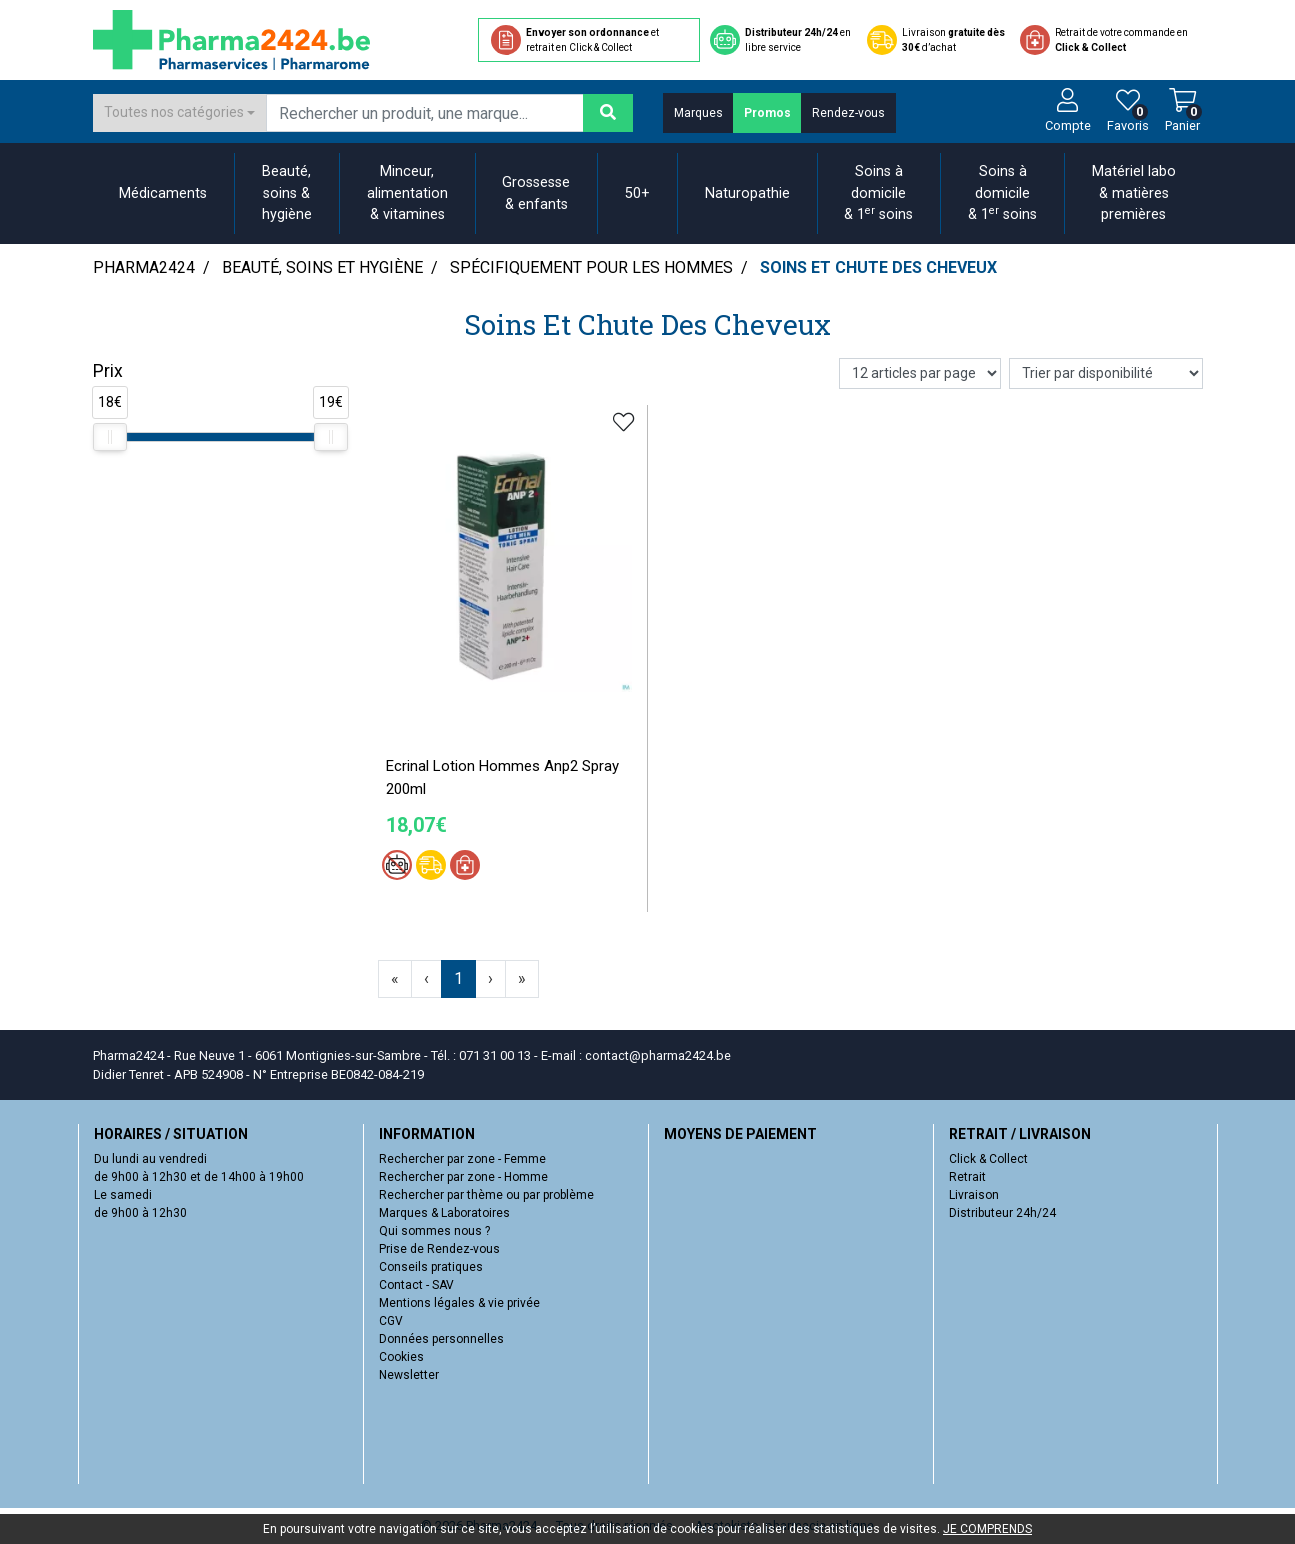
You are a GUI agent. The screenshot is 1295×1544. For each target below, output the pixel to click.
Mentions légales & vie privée (459, 1303)
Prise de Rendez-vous (439, 1249)
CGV (391, 1321)
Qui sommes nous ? (434, 1231)
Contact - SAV (416, 1285)
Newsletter (409, 1375)
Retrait (967, 1177)
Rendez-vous (848, 113)
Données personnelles (441, 1339)
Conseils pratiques (431, 1267)
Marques (698, 113)
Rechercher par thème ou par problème (486, 1195)
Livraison (974, 1195)
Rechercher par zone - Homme (463, 1177)
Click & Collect (988, 1159)
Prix (108, 371)
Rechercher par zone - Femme (462, 1159)
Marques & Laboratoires (444, 1213)
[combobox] (180, 113)
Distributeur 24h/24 (1002, 1213)
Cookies (401, 1357)
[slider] (110, 437)
